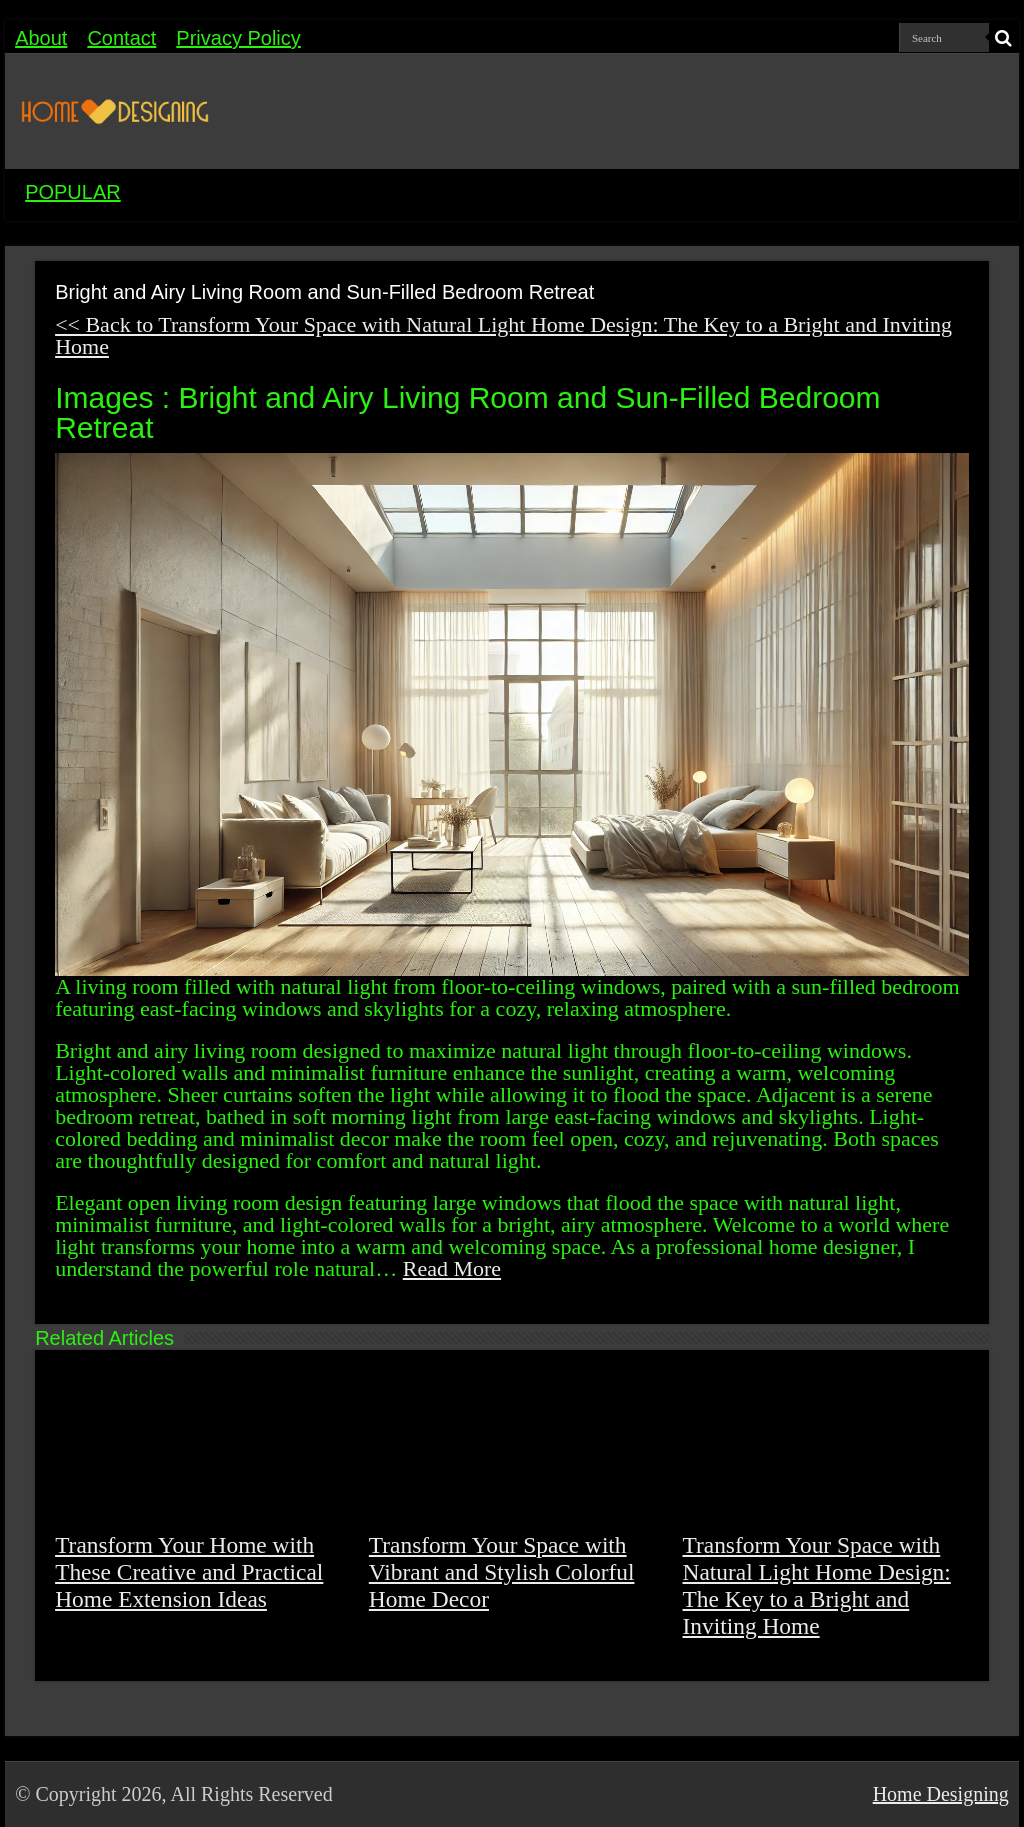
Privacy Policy (238, 38)
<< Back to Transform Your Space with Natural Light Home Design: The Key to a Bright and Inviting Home (503, 335)
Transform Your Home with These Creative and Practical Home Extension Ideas (189, 1572)
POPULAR (73, 192)
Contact (121, 38)
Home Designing (941, 1794)
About (41, 38)
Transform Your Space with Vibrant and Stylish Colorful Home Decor (502, 1572)
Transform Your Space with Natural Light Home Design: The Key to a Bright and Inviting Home (817, 1585)
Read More (452, 1268)
